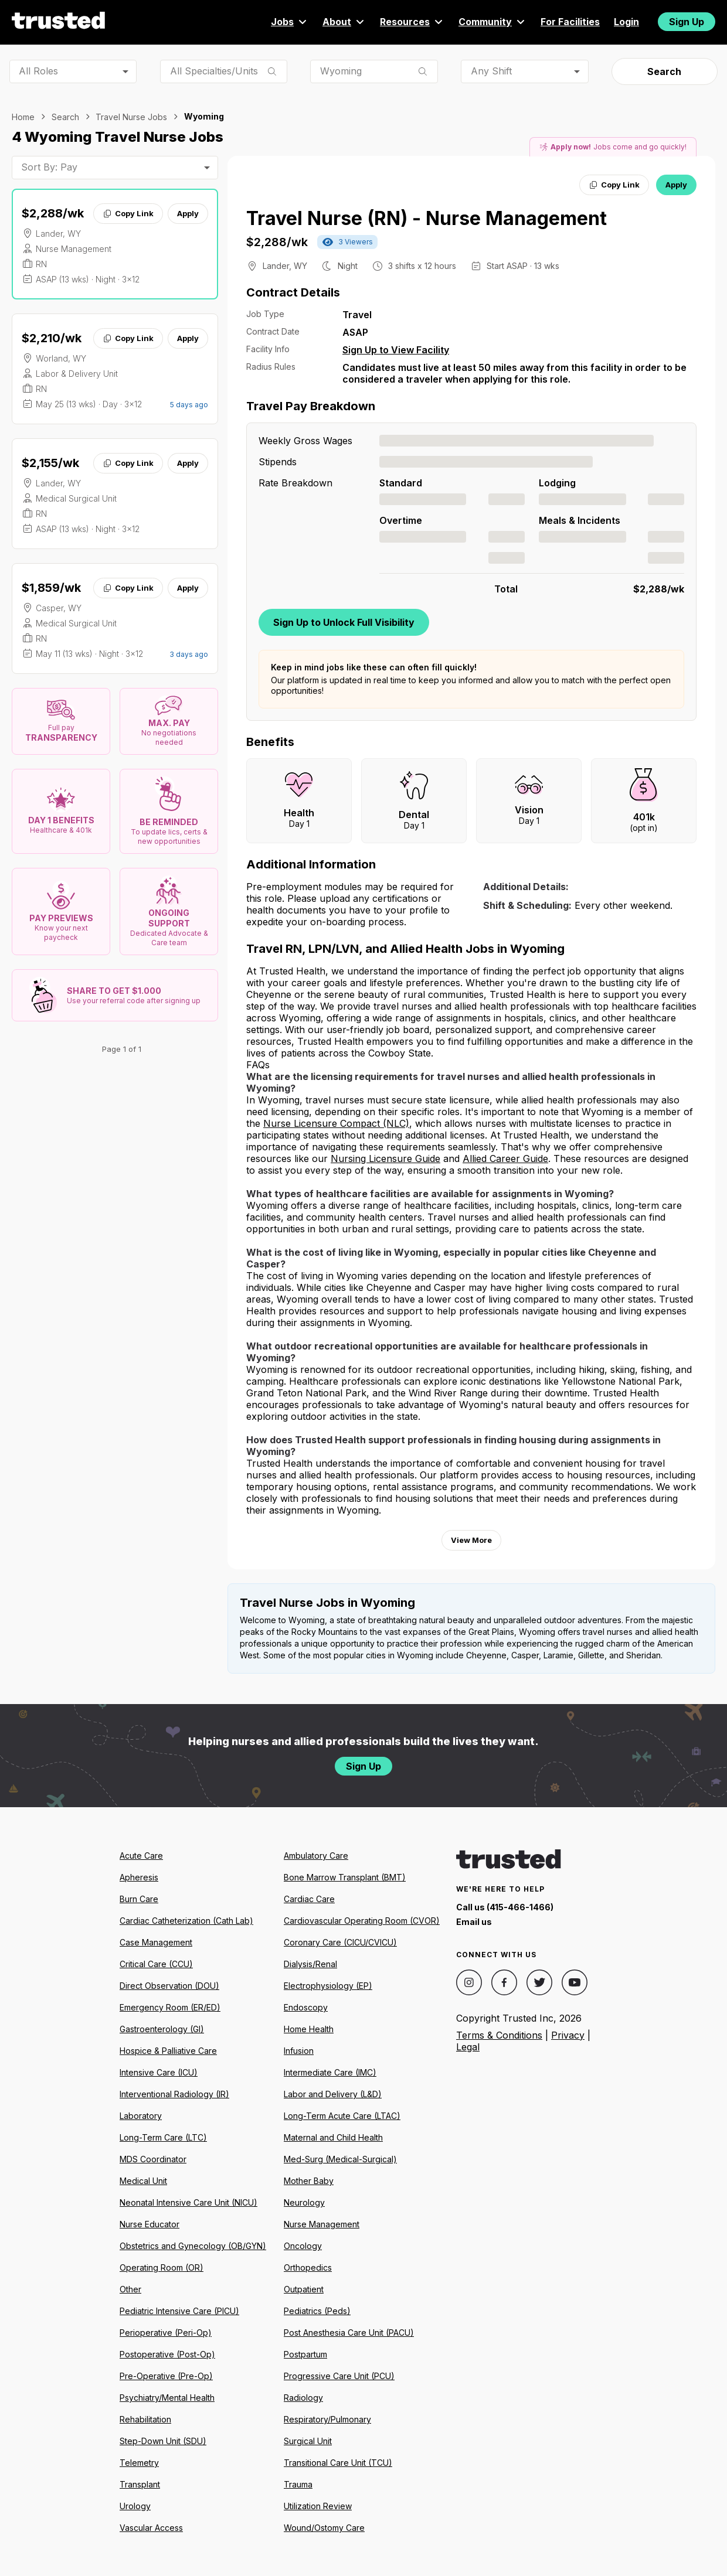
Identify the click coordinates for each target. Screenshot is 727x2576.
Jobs (289, 22)
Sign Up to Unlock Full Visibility (344, 622)
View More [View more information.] (471, 1540)
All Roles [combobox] (38, 71)
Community (492, 22)
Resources (412, 22)
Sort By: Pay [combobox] (49, 167)
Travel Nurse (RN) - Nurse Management (426, 218)
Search (664, 71)
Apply (188, 213)
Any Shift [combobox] (491, 71)
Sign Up (686, 22)
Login (626, 22)
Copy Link (128, 213)
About (344, 22)
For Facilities (570, 22)
